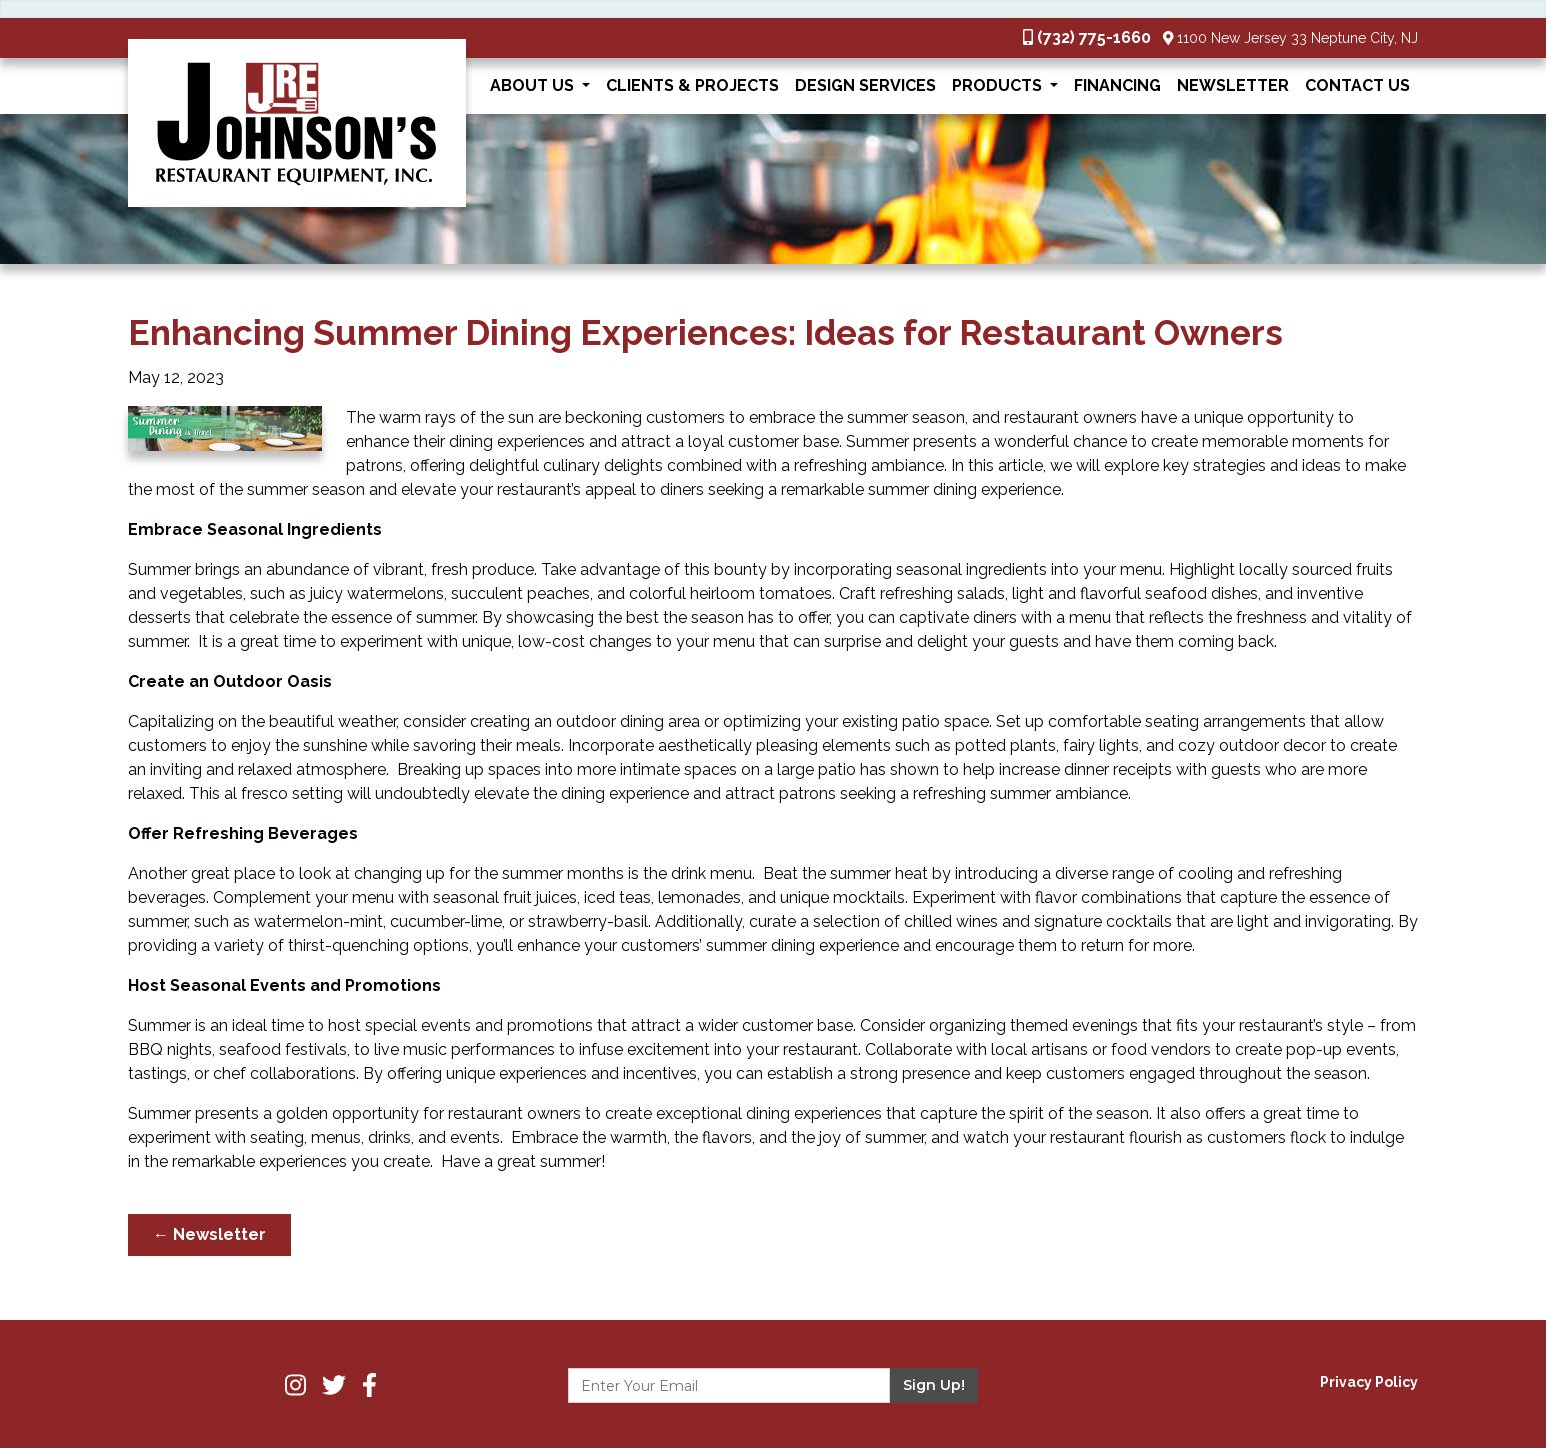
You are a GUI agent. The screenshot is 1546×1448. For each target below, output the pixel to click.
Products (999, 85)
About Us (534, 85)
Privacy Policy (1369, 1382)
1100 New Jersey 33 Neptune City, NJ (1297, 38)
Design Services (865, 85)
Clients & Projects (692, 85)
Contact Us (1357, 85)
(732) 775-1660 (1094, 37)
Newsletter (1233, 85)
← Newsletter (209, 1234)
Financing (1117, 85)
